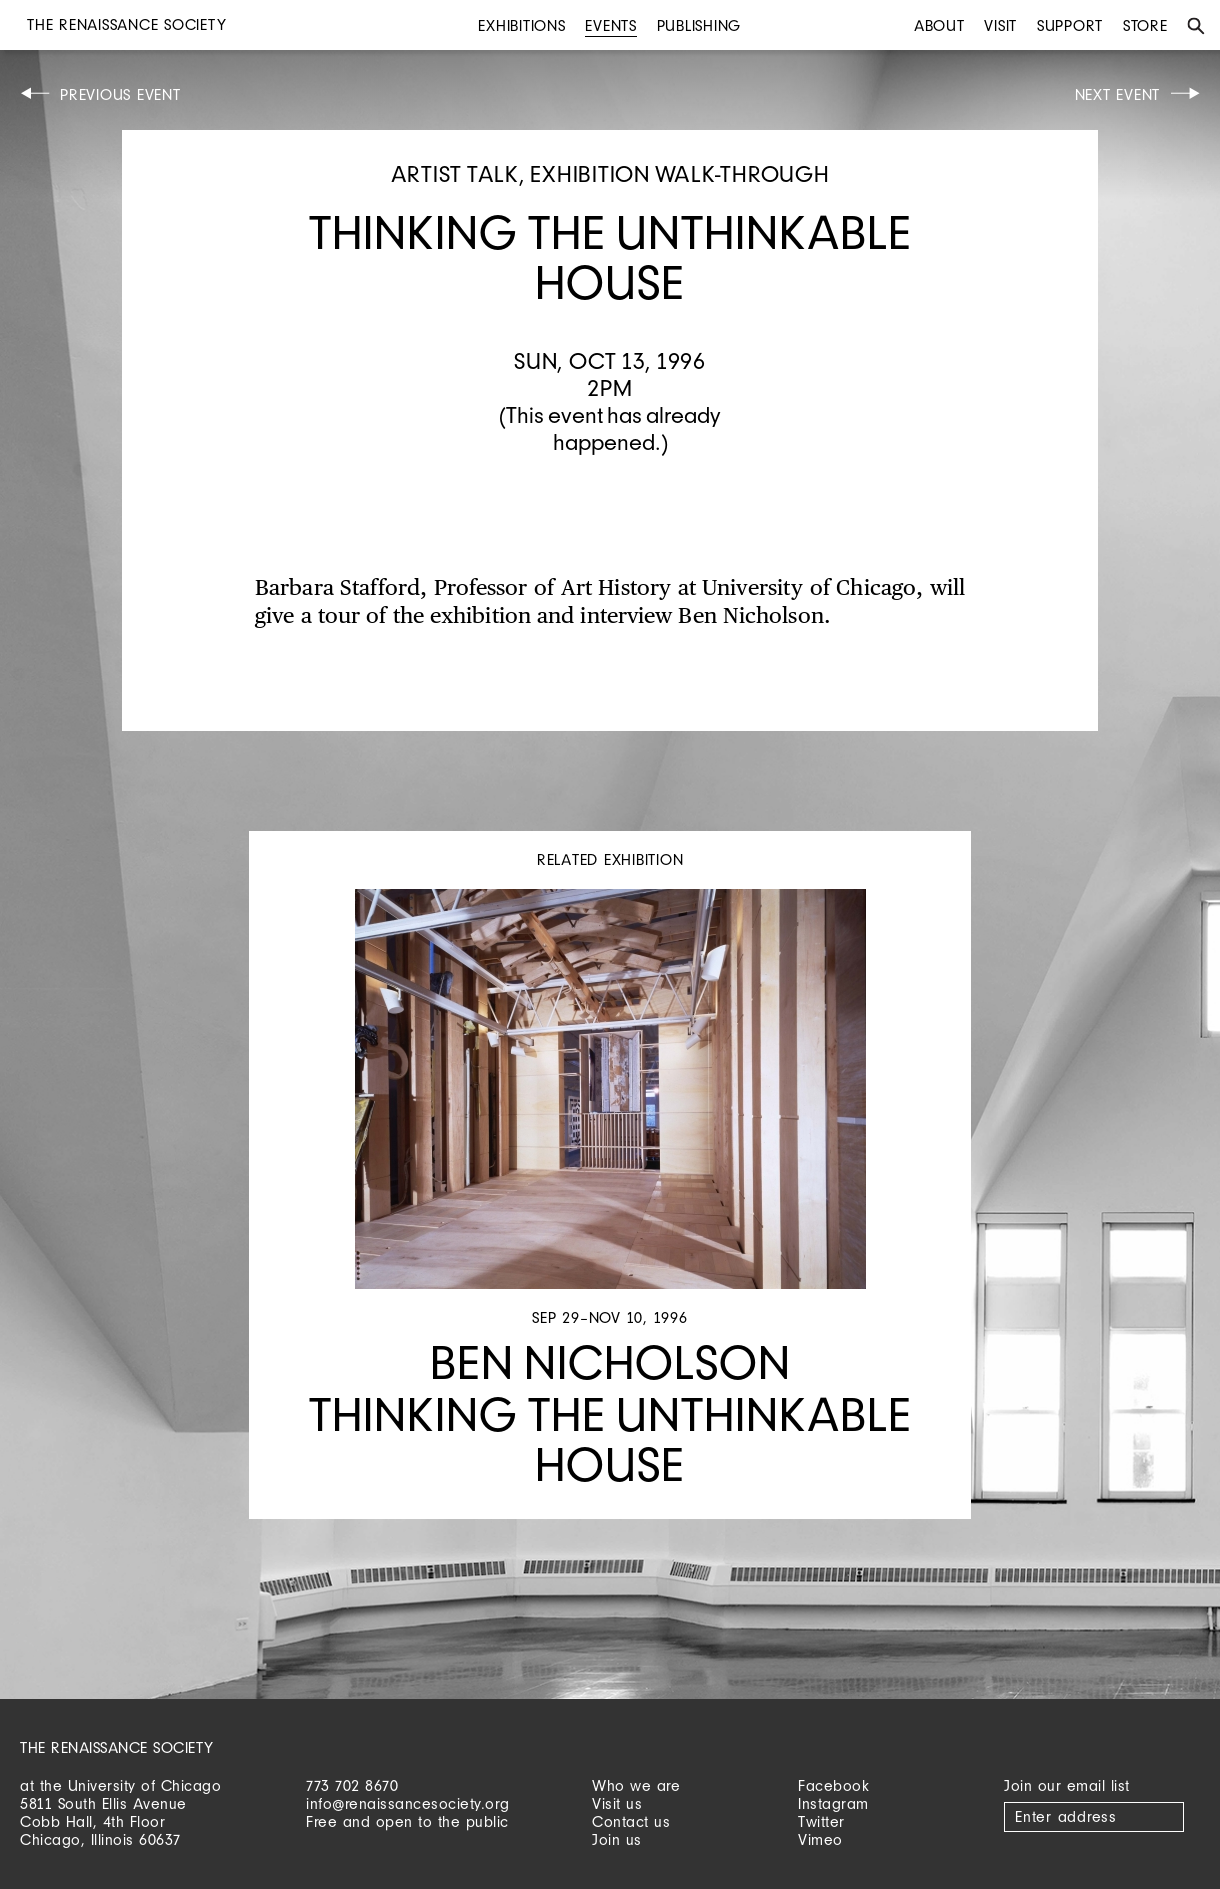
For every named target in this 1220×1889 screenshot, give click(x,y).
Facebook (833, 1785)
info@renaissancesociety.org (408, 1803)
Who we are (636, 1785)
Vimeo (820, 1839)
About (939, 25)
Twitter (821, 1821)
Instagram (833, 1803)
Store (1145, 25)
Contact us (631, 1821)
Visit (1000, 25)
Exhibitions (521, 25)
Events (611, 25)
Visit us (617, 1803)
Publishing (699, 25)
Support (1070, 25)
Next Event (1118, 94)
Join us (617, 1839)
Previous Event (120, 94)
